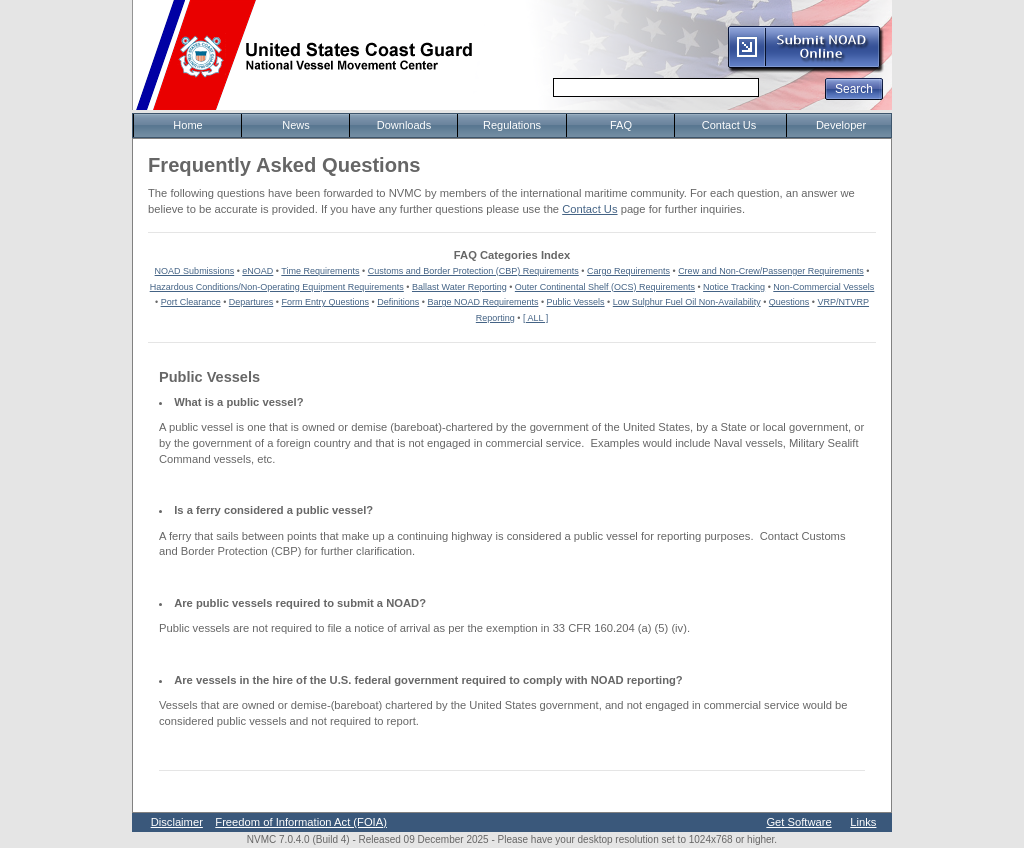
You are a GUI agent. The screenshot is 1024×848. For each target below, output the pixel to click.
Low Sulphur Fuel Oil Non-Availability (687, 302)
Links (863, 822)
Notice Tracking (734, 287)
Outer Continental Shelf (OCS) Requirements (605, 287)
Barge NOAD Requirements (482, 302)
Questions (789, 302)
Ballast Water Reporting (459, 287)
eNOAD (257, 271)
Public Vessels (576, 302)
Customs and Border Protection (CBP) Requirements (473, 271)
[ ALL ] (535, 318)
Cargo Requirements (628, 271)
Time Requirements (320, 271)
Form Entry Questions (326, 302)
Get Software (798, 822)
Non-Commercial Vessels (823, 287)
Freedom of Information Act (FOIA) (301, 822)
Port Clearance (191, 302)
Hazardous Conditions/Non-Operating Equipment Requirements (277, 287)
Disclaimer (177, 822)
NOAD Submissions (195, 271)
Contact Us (589, 209)
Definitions (398, 302)
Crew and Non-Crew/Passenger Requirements (771, 271)
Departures (251, 302)
